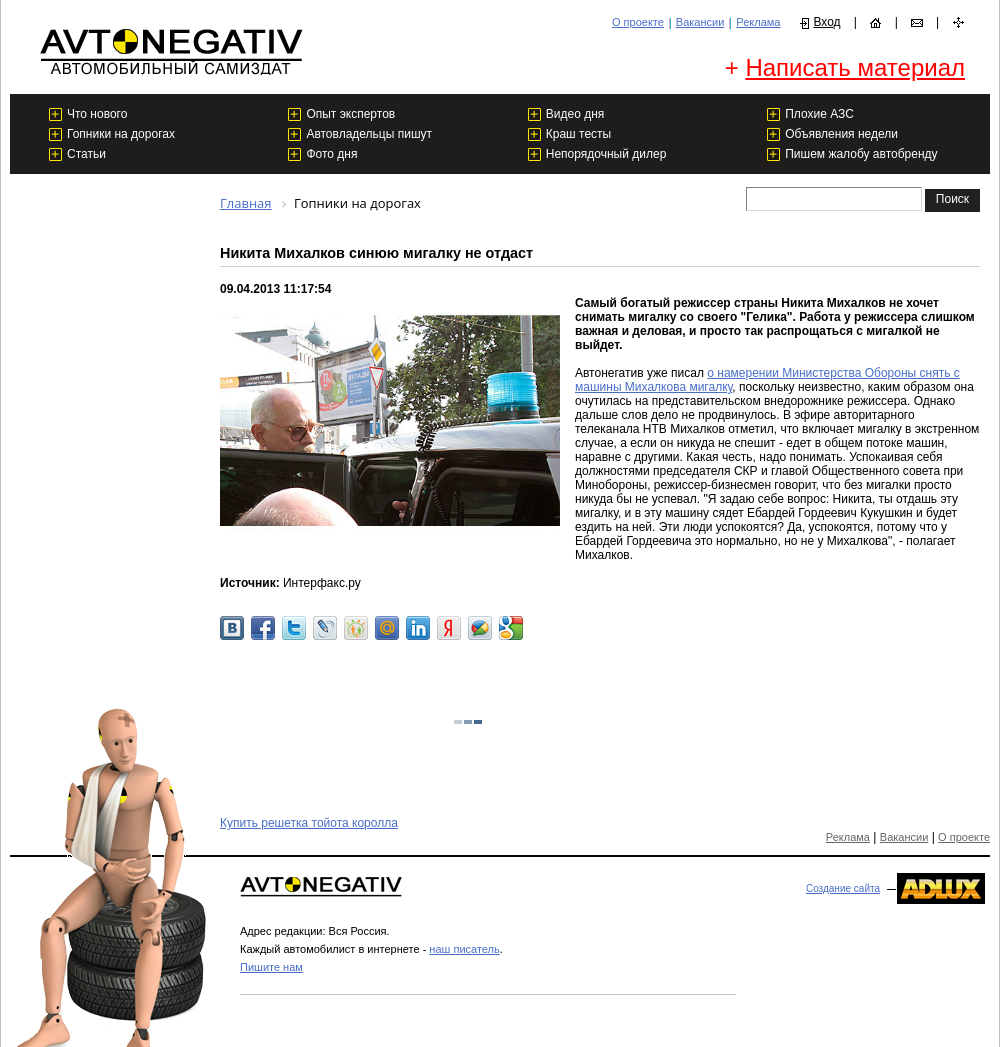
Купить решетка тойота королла (309, 823)
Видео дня (575, 114)
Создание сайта (843, 888)
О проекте (638, 22)
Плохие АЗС (819, 114)
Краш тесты (578, 134)
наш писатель (464, 949)
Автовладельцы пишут (369, 134)
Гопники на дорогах (121, 134)
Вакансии (700, 22)
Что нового (97, 114)
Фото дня (331, 154)
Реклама (758, 22)
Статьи (86, 154)
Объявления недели (841, 134)
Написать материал (855, 67)
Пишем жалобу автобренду (861, 154)
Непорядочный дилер (606, 154)
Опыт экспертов (350, 114)
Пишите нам (271, 967)
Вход (826, 22)
